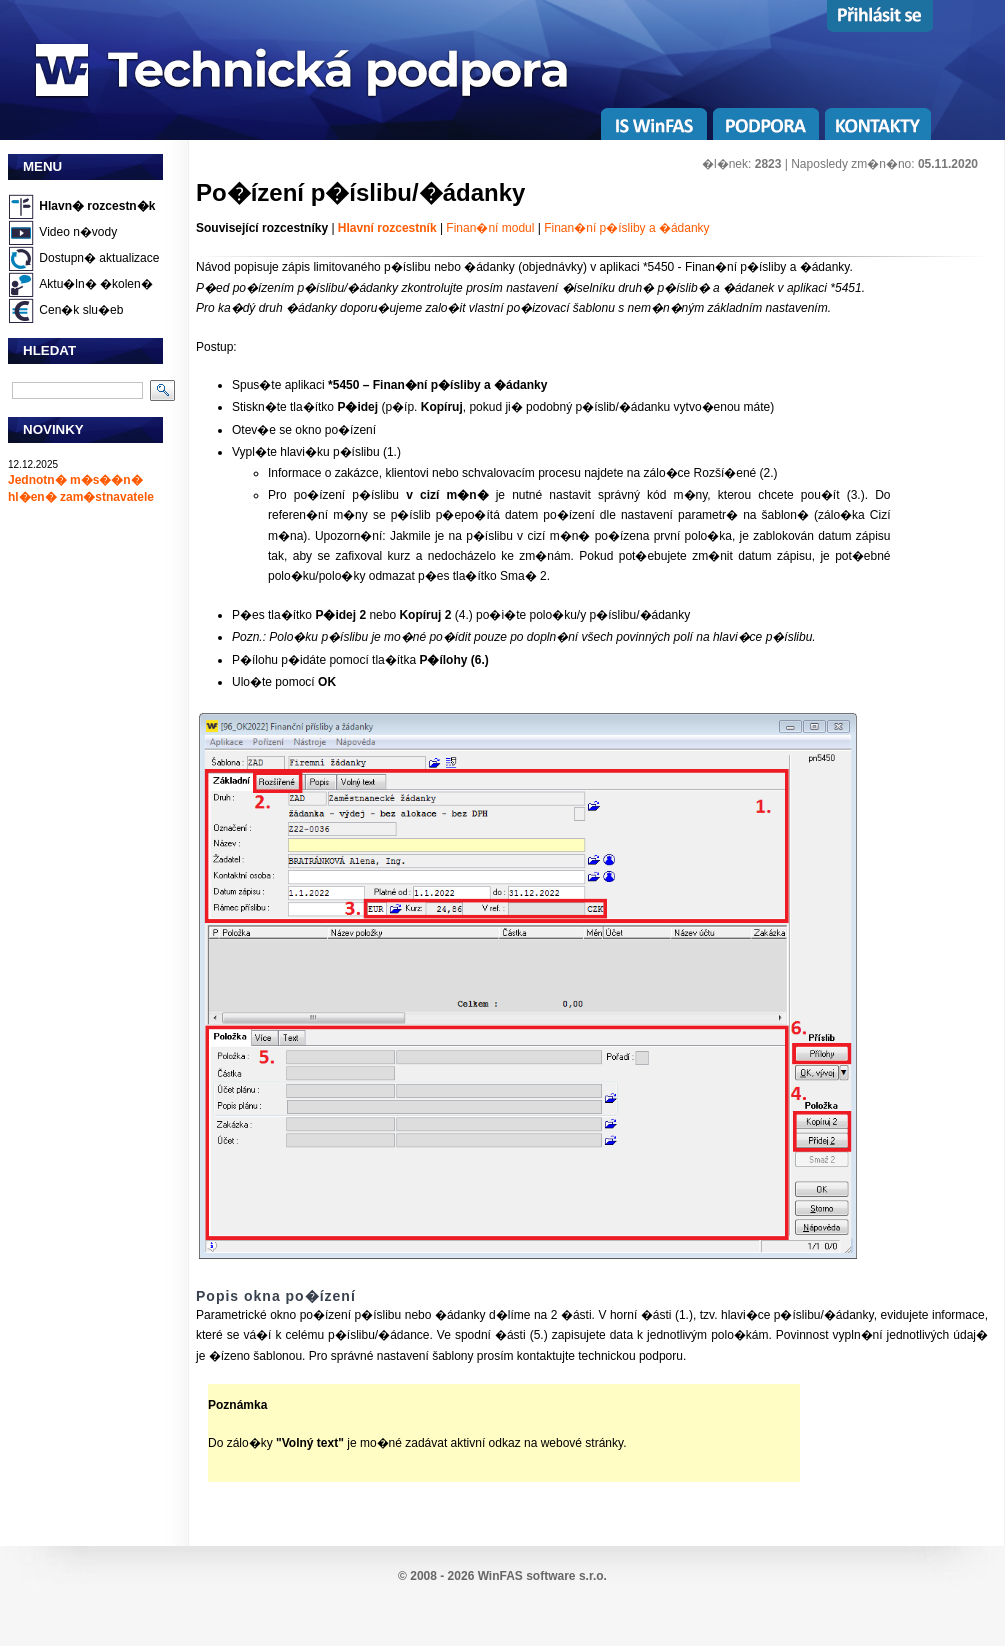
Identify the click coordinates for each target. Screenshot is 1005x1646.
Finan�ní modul (490, 228)
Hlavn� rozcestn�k (97, 206)
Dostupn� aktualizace (99, 258)
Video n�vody (78, 232)
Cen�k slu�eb (81, 310)
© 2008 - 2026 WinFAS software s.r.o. (502, 1576)
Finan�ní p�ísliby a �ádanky (626, 228)
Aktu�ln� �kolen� (95, 284)
